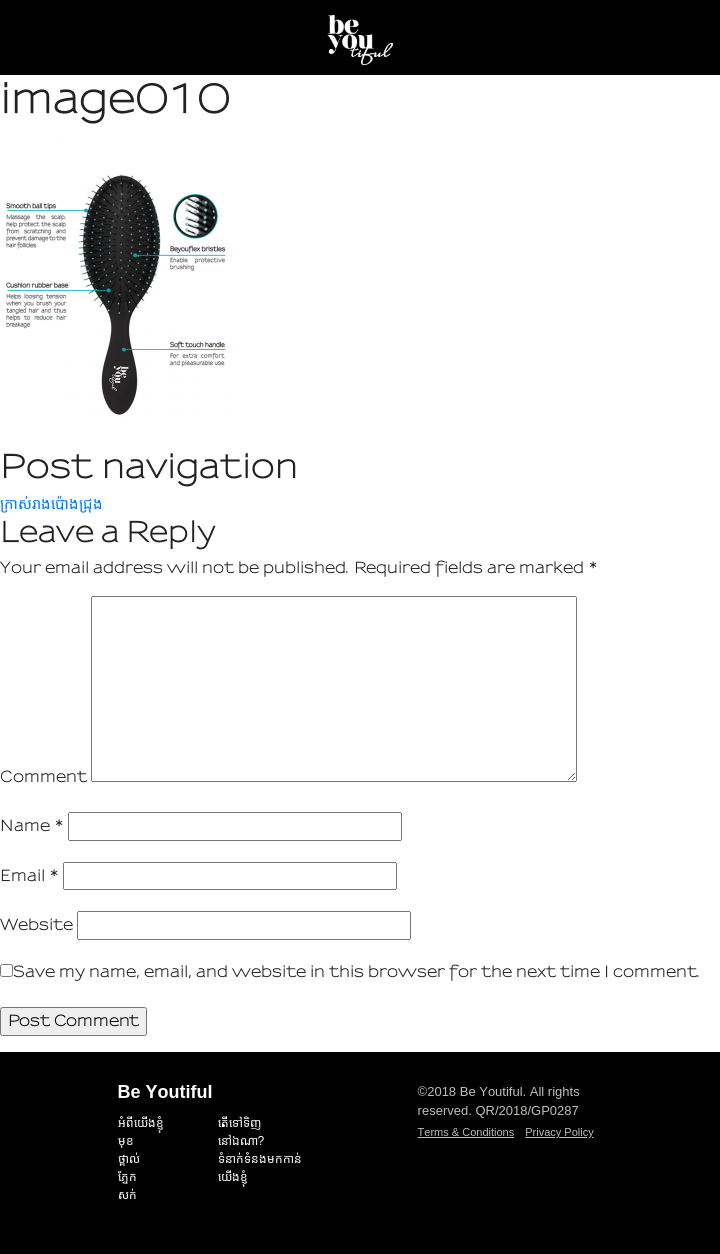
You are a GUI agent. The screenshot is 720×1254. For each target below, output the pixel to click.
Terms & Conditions (466, 1132)
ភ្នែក (127, 1177)
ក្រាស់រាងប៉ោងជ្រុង (51, 503)
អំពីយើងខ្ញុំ (141, 1123)
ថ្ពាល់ (129, 1159)
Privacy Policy (559, 1132)
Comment (43, 776)
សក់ (127, 1195)
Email (29, 875)
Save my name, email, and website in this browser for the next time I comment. (357, 971)
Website (36, 924)
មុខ (126, 1141)
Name (32, 825)
